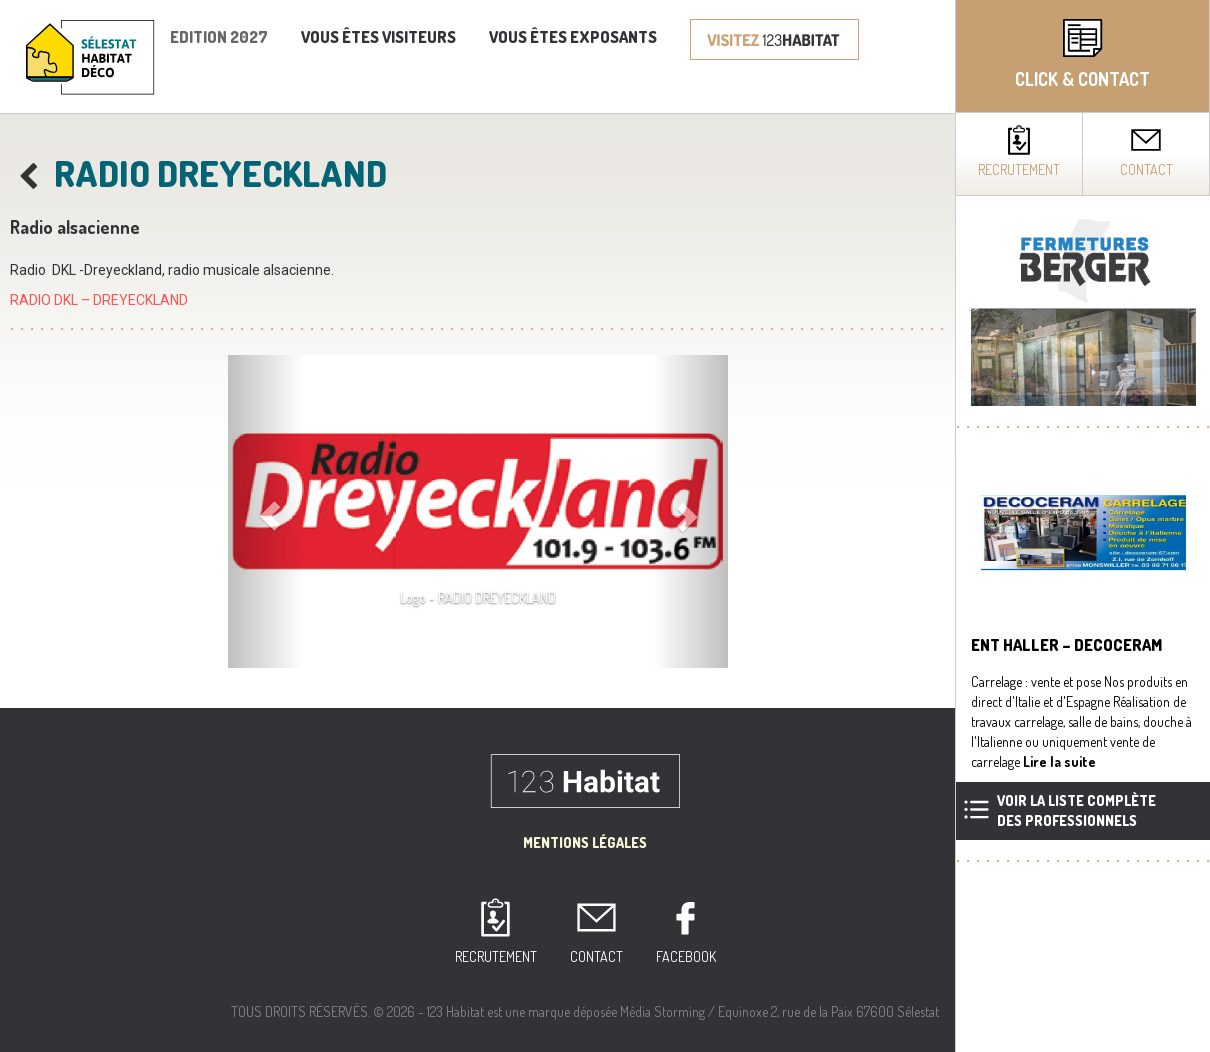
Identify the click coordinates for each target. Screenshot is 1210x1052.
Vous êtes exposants (573, 37)
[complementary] (1082, 526)
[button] (265, 511)
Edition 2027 (219, 37)
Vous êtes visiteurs (378, 37)
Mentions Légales (585, 842)
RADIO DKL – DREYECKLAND (99, 300)
